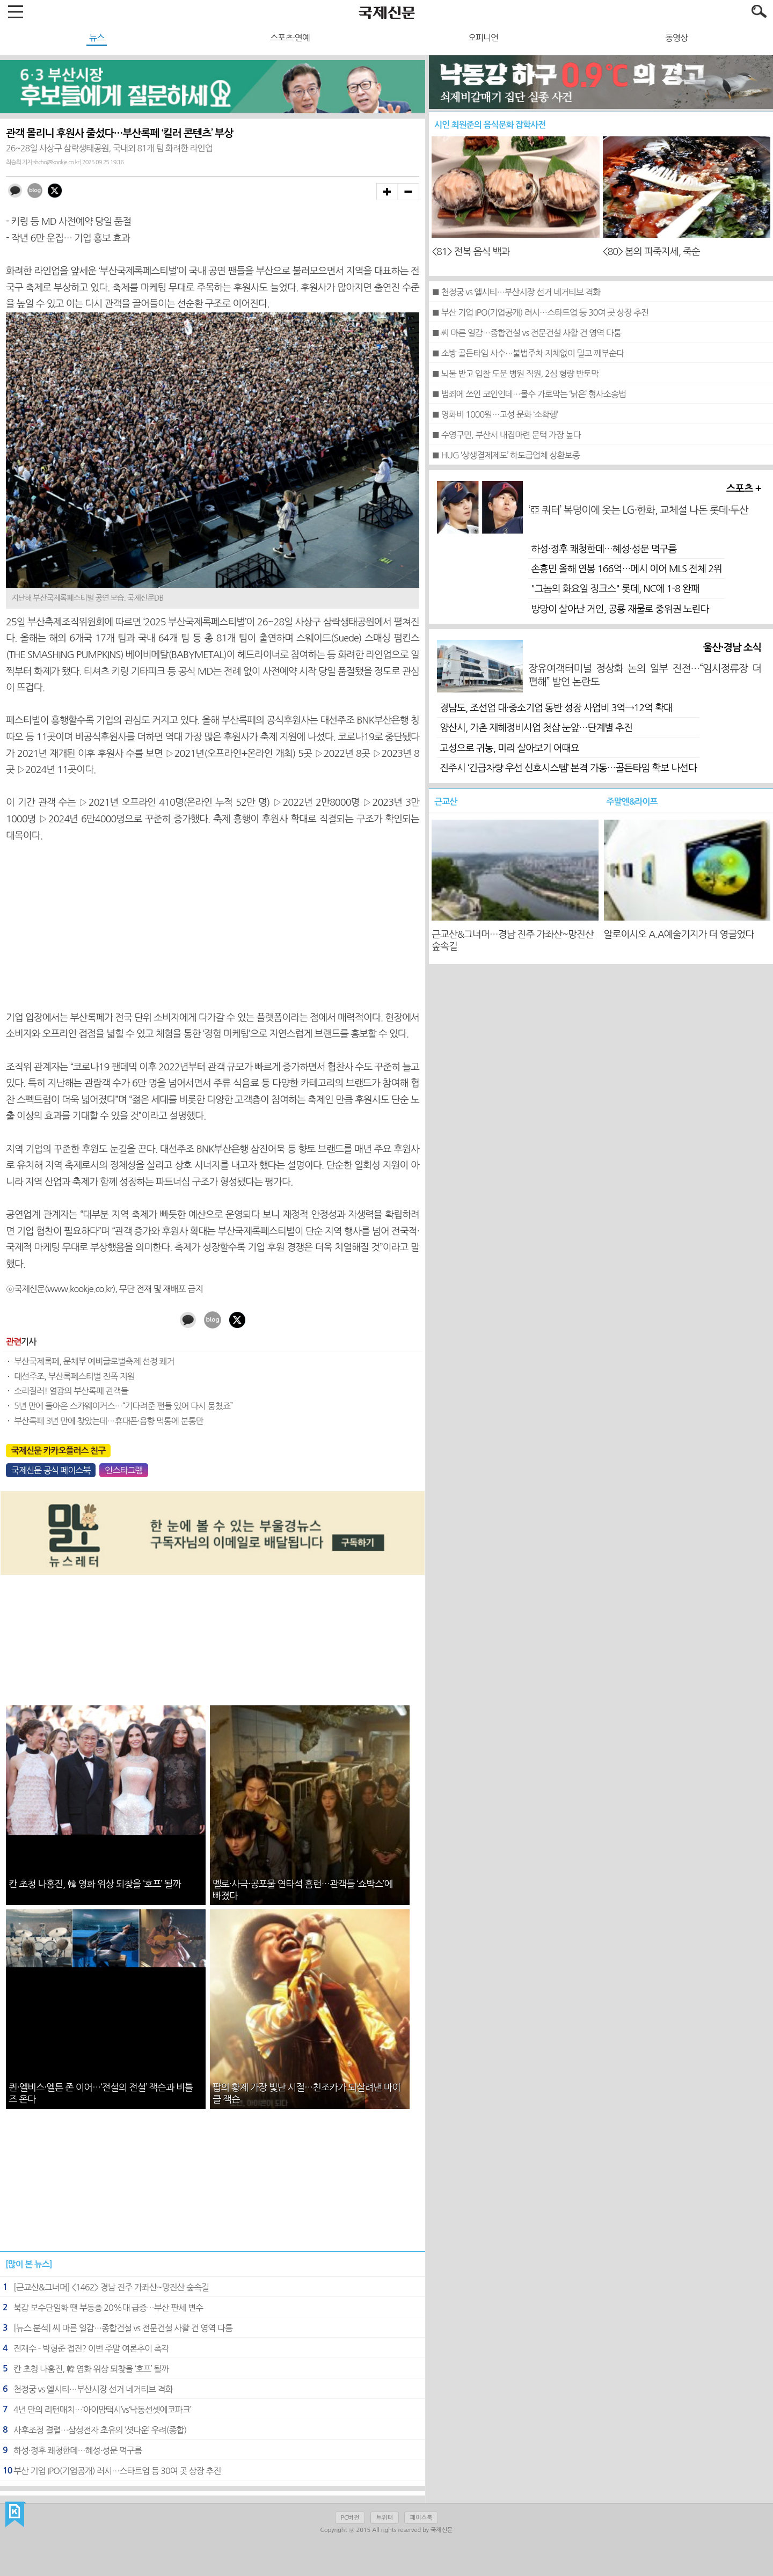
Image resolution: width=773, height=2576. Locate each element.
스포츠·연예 (290, 37)
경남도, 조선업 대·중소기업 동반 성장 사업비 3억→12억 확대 (556, 708)
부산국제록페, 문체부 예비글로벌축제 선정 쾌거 (94, 1361)
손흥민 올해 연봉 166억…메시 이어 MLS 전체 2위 (626, 569)
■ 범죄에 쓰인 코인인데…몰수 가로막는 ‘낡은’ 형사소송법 (529, 394)
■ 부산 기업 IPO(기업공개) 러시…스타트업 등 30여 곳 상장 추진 (540, 312)
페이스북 (421, 2518)
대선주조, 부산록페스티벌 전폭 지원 (74, 1376)
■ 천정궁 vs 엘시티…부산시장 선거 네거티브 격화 (516, 292)
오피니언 (483, 37)
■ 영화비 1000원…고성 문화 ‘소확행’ (495, 414)
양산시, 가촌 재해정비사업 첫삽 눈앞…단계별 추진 (536, 728)
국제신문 (15, 2514)
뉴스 (96, 37)
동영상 (676, 37)
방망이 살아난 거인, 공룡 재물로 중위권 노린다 (620, 609)
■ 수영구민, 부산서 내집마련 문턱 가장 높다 (506, 434)
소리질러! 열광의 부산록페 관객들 (71, 1390)
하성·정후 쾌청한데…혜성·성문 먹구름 (603, 549)
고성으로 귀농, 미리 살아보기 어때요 (509, 748)
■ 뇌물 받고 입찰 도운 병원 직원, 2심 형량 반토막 (515, 373)
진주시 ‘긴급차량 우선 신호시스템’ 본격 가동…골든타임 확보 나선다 (568, 768)
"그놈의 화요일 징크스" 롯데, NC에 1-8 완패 (615, 589)
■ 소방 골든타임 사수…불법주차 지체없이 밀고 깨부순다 (528, 353)
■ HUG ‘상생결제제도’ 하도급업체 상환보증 (506, 455)
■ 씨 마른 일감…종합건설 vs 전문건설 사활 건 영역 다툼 (526, 333)
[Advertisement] (212, 926)
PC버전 (350, 2518)
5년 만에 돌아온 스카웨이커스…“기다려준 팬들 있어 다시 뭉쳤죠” (123, 1406)
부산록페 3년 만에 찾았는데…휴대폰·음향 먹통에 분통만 (108, 1421)
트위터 (384, 2518)
